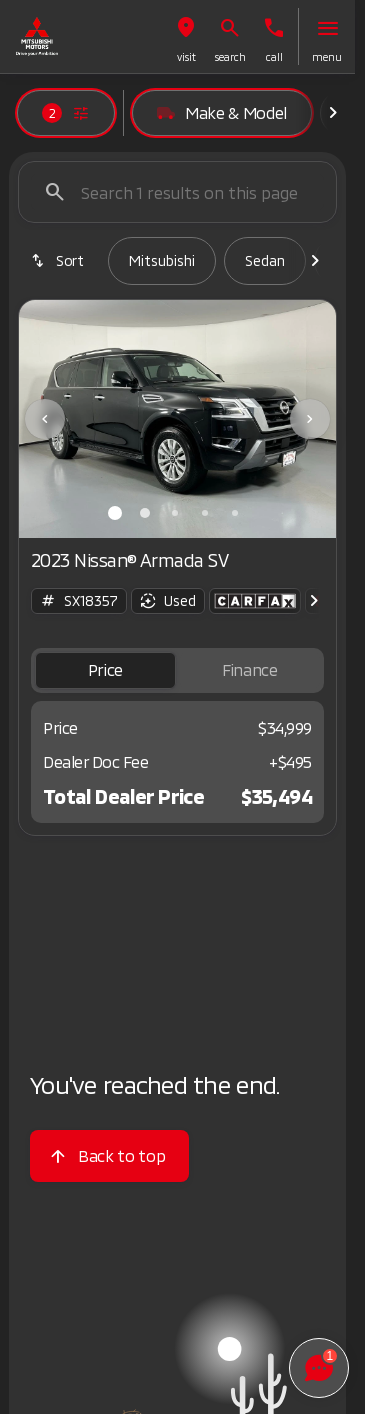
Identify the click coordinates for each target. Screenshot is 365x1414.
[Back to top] (109, 1156)
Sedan (265, 260)
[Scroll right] (333, 113)
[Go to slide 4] (205, 513)
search (230, 57)
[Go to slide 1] (115, 513)
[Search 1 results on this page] (177, 192)
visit (186, 57)
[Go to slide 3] (175, 513)
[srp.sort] (59, 261)
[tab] (105, 670)
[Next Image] (310, 419)
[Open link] (255, 601)
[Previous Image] (45, 419)
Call (274, 57)
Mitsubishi (162, 260)
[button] (186, 36)
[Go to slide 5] (235, 513)
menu (327, 57)
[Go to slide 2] (145, 513)
